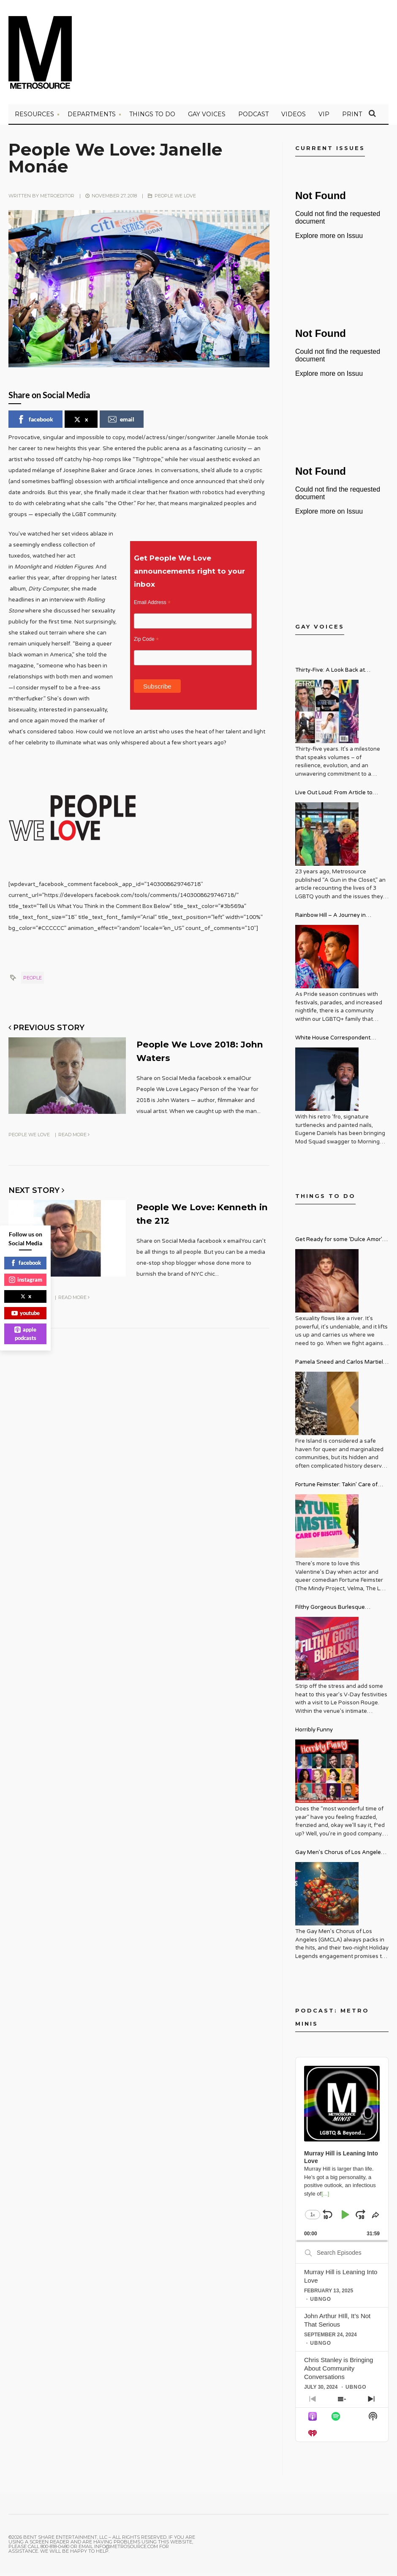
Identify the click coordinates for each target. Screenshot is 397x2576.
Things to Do (152, 116)
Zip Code (146, 641)
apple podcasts (25, 1333)
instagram (25, 1279)
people (32, 980)
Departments (92, 116)
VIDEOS (293, 116)
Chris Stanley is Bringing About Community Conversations (338, 2370)
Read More (74, 1136)
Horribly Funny (314, 1731)
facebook (35, 421)
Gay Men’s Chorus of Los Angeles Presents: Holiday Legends (339, 1855)
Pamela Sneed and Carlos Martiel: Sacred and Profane (339, 1365)
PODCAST (253, 116)
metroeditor (57, 198)
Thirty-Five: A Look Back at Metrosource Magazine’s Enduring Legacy (340, 673)
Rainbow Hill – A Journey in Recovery (330, 918)
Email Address (152, 605)
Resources (34, 116)
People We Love (175, 198)
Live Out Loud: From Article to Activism (334, 795)
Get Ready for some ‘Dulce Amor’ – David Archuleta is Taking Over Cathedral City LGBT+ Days (341, 1242)
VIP (323, 116)
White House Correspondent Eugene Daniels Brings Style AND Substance (339, 1040)
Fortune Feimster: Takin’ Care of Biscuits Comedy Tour (336, 1487)
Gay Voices (207, 116)
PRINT (352, 116)
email (121, 421)
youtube (25, 1313)
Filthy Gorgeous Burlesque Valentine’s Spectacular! (330, 1610)
